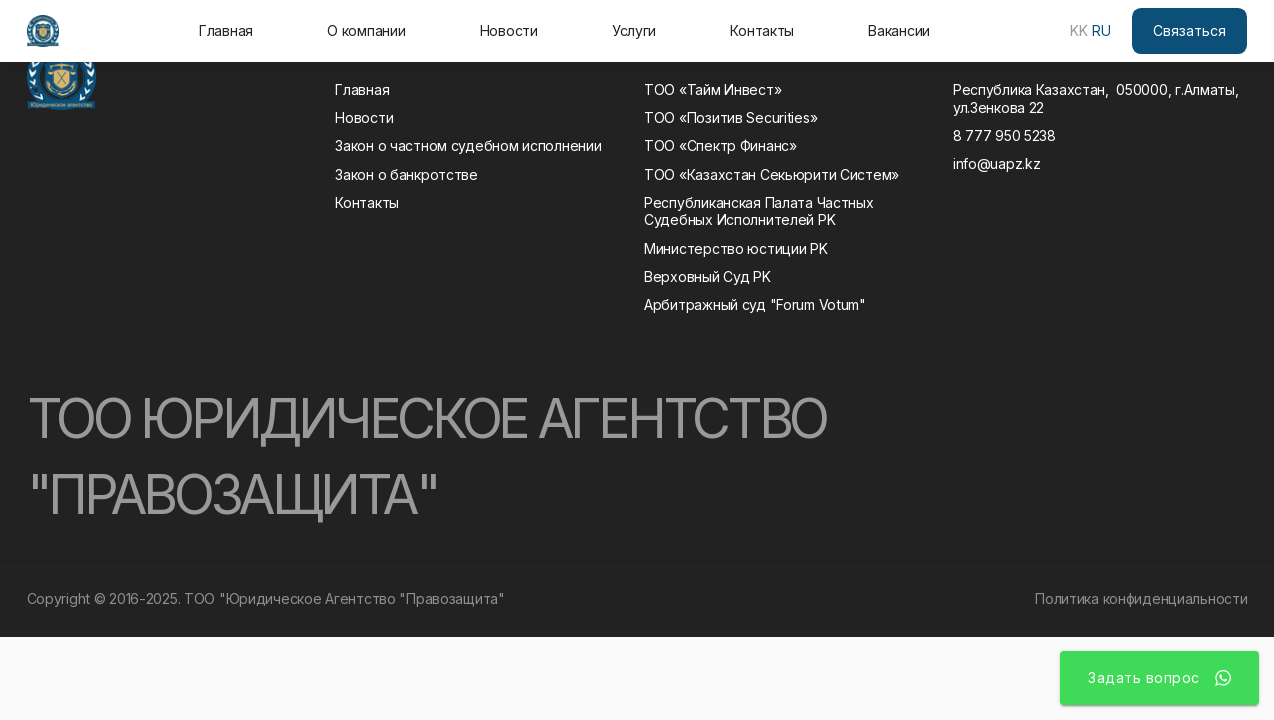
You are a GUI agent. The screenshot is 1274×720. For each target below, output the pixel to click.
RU (1101, 30)
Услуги (634, 30)
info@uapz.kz (997, 163)
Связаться (1189, 30)
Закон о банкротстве (406, 174)
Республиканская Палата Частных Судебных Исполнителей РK (762, 211)
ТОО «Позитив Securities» (730, 117)
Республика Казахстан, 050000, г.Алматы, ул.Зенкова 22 (1096, 98)
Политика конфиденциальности (1141, 598)
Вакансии (899, 30)
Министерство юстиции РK (736, 248)
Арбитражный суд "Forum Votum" (755, 304)
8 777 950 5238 (1004, 135)
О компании (366, 30)
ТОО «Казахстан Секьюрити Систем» (771, 174)
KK (1079, 30)
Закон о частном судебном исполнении (468, 145)
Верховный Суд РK (707, 276)
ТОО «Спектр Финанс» (720, 145)
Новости (509, 30)
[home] (43, 31)
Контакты (762, 30)
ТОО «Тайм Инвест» (712, 89)
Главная (226, 30)
